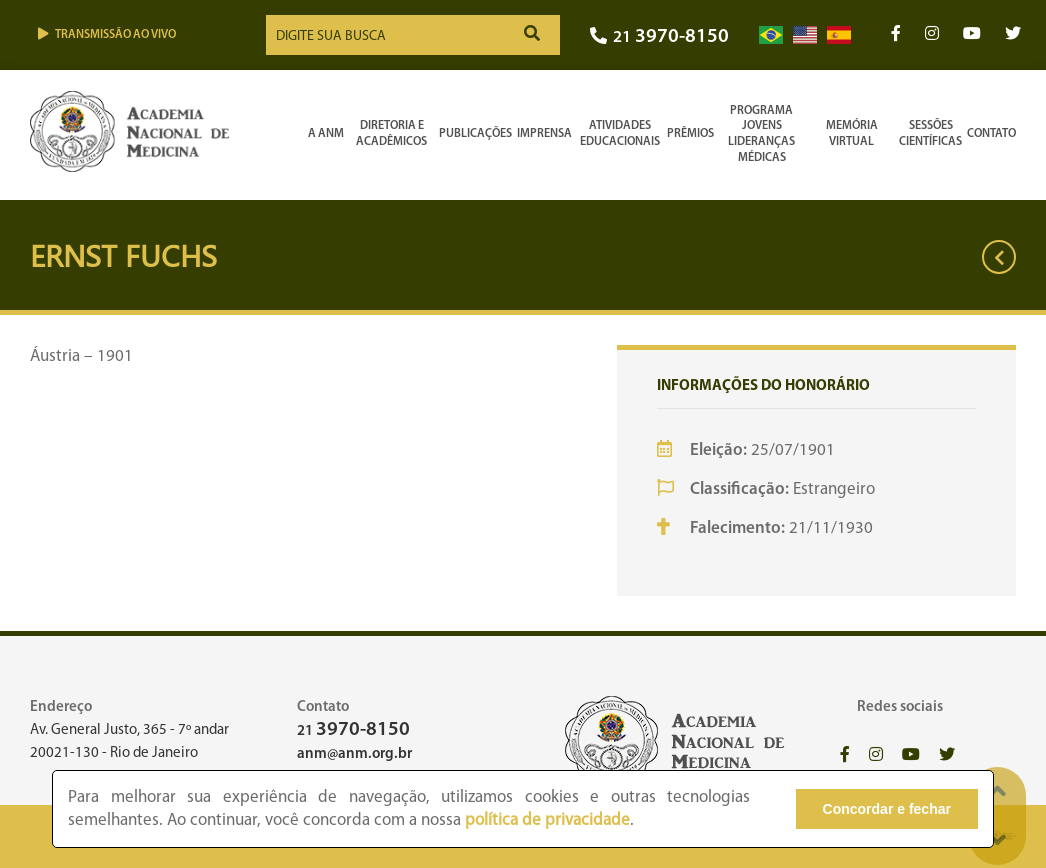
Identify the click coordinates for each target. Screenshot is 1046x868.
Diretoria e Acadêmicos (391, 134)
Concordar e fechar (887, 809)
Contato (991, 134)
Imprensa (544, 134)
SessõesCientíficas (930, 134)
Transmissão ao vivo (107, 34)
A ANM (326, 134)
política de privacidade (547, 820)
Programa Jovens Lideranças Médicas (761, 134)
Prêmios (690, 134)
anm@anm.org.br (354, 754)
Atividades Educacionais (620, 134)
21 (659, 37)
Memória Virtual (852, 134)
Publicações (475, 134)
